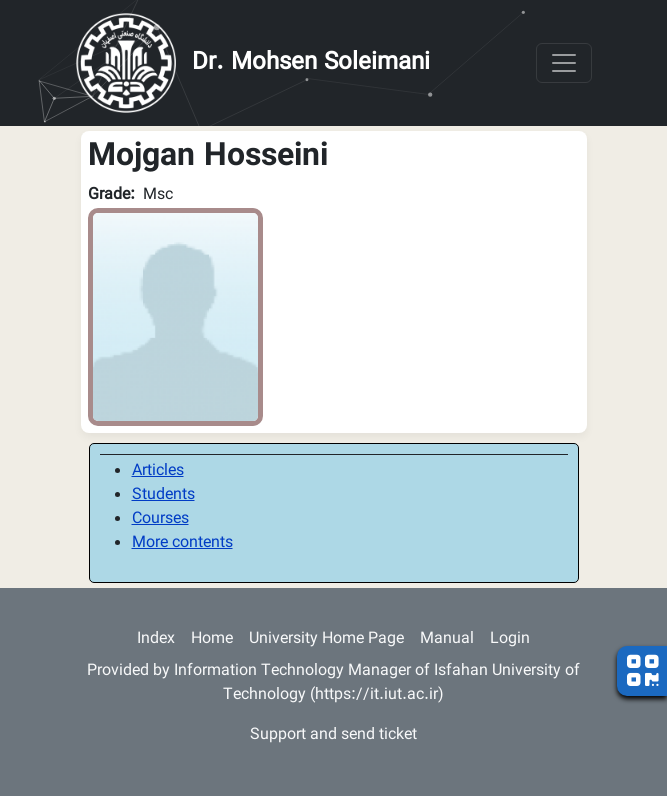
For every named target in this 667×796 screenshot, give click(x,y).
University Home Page (326, 639)
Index (156, 639)
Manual (447, 639)
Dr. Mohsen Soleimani (311, 63)
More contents (182, 543)
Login (510, 639)
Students (163, 495)
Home (212, 639)
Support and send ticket (333, 735)
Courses (160, 519)
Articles (158, 471)
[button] (175, 317)
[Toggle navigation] (564, 63)
